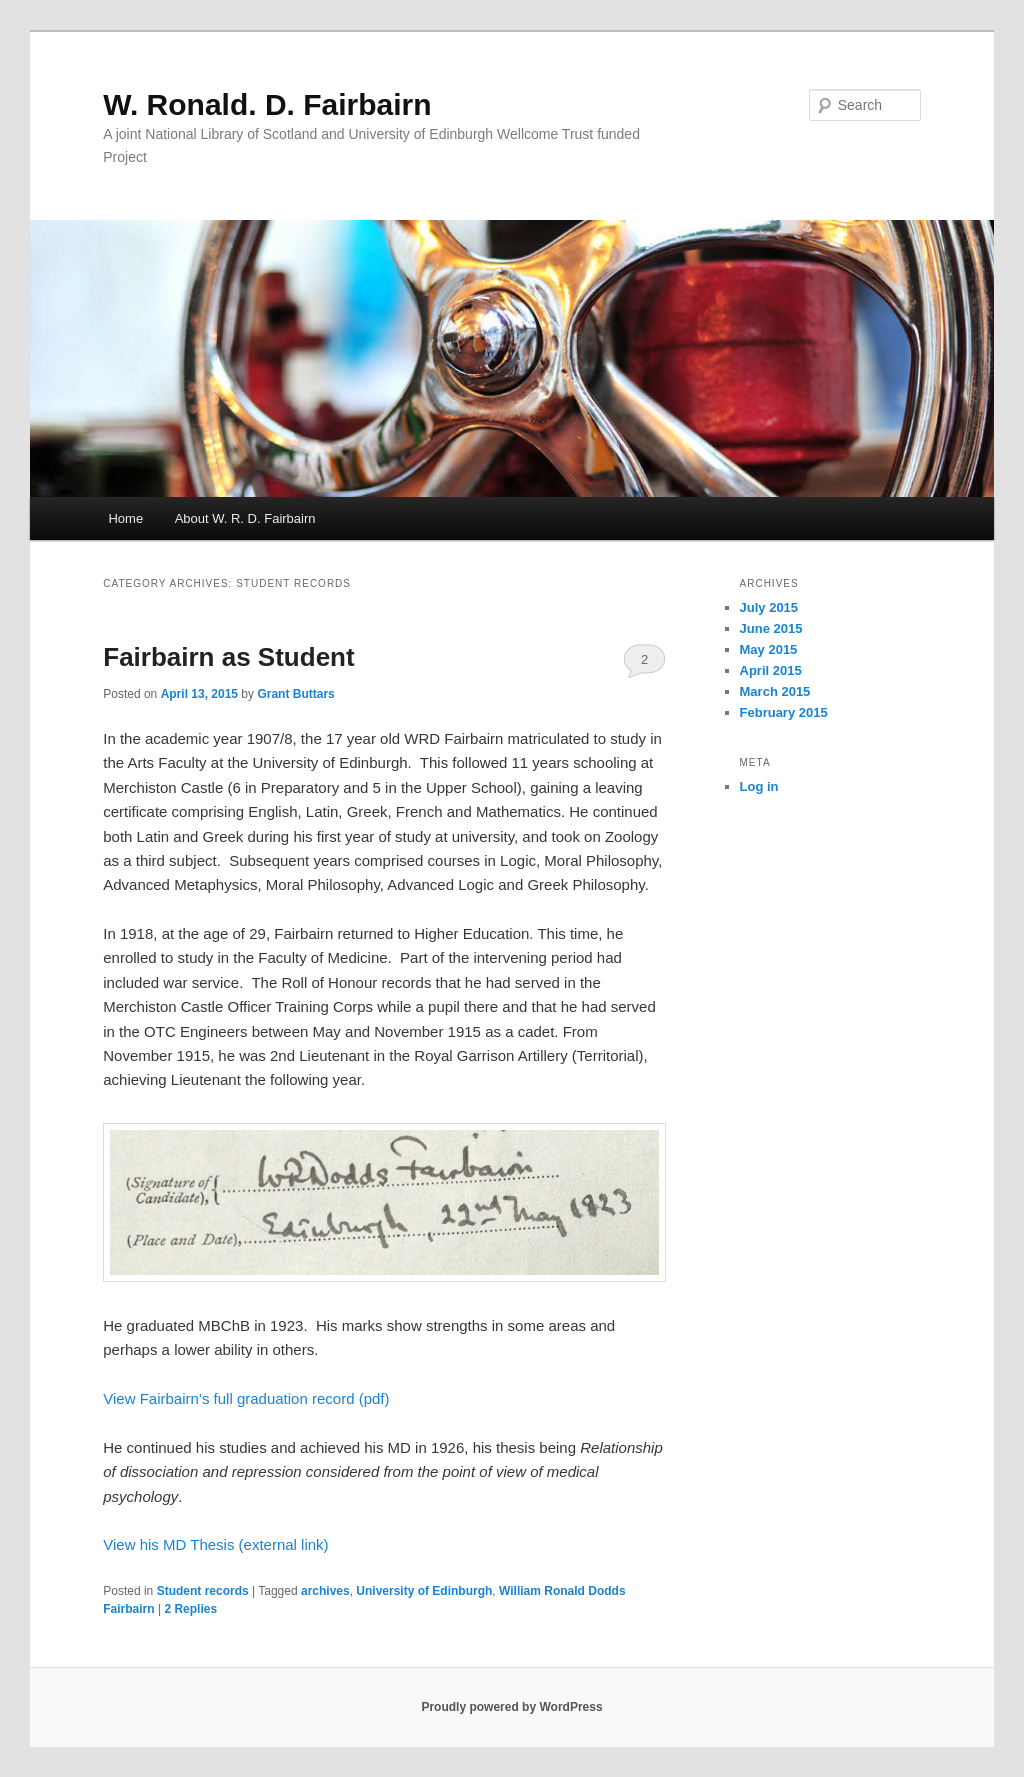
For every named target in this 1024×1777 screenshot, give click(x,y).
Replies (190, 1609)
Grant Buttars (295, 694)
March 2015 (775, 691)
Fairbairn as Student (228, 657)
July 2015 (769, 607)
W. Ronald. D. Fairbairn (267, 104)
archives (325, 1591)
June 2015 (771, 628)
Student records (203, 1591)
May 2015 (769, 649)
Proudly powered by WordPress (511, 1707)
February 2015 (784, 712)
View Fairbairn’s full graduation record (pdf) (246, 1398)
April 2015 (771, 670)
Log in (759, 786)
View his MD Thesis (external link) (215, 1544)
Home (125, 518)
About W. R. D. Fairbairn (245, 518)
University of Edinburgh (424, 1591)
